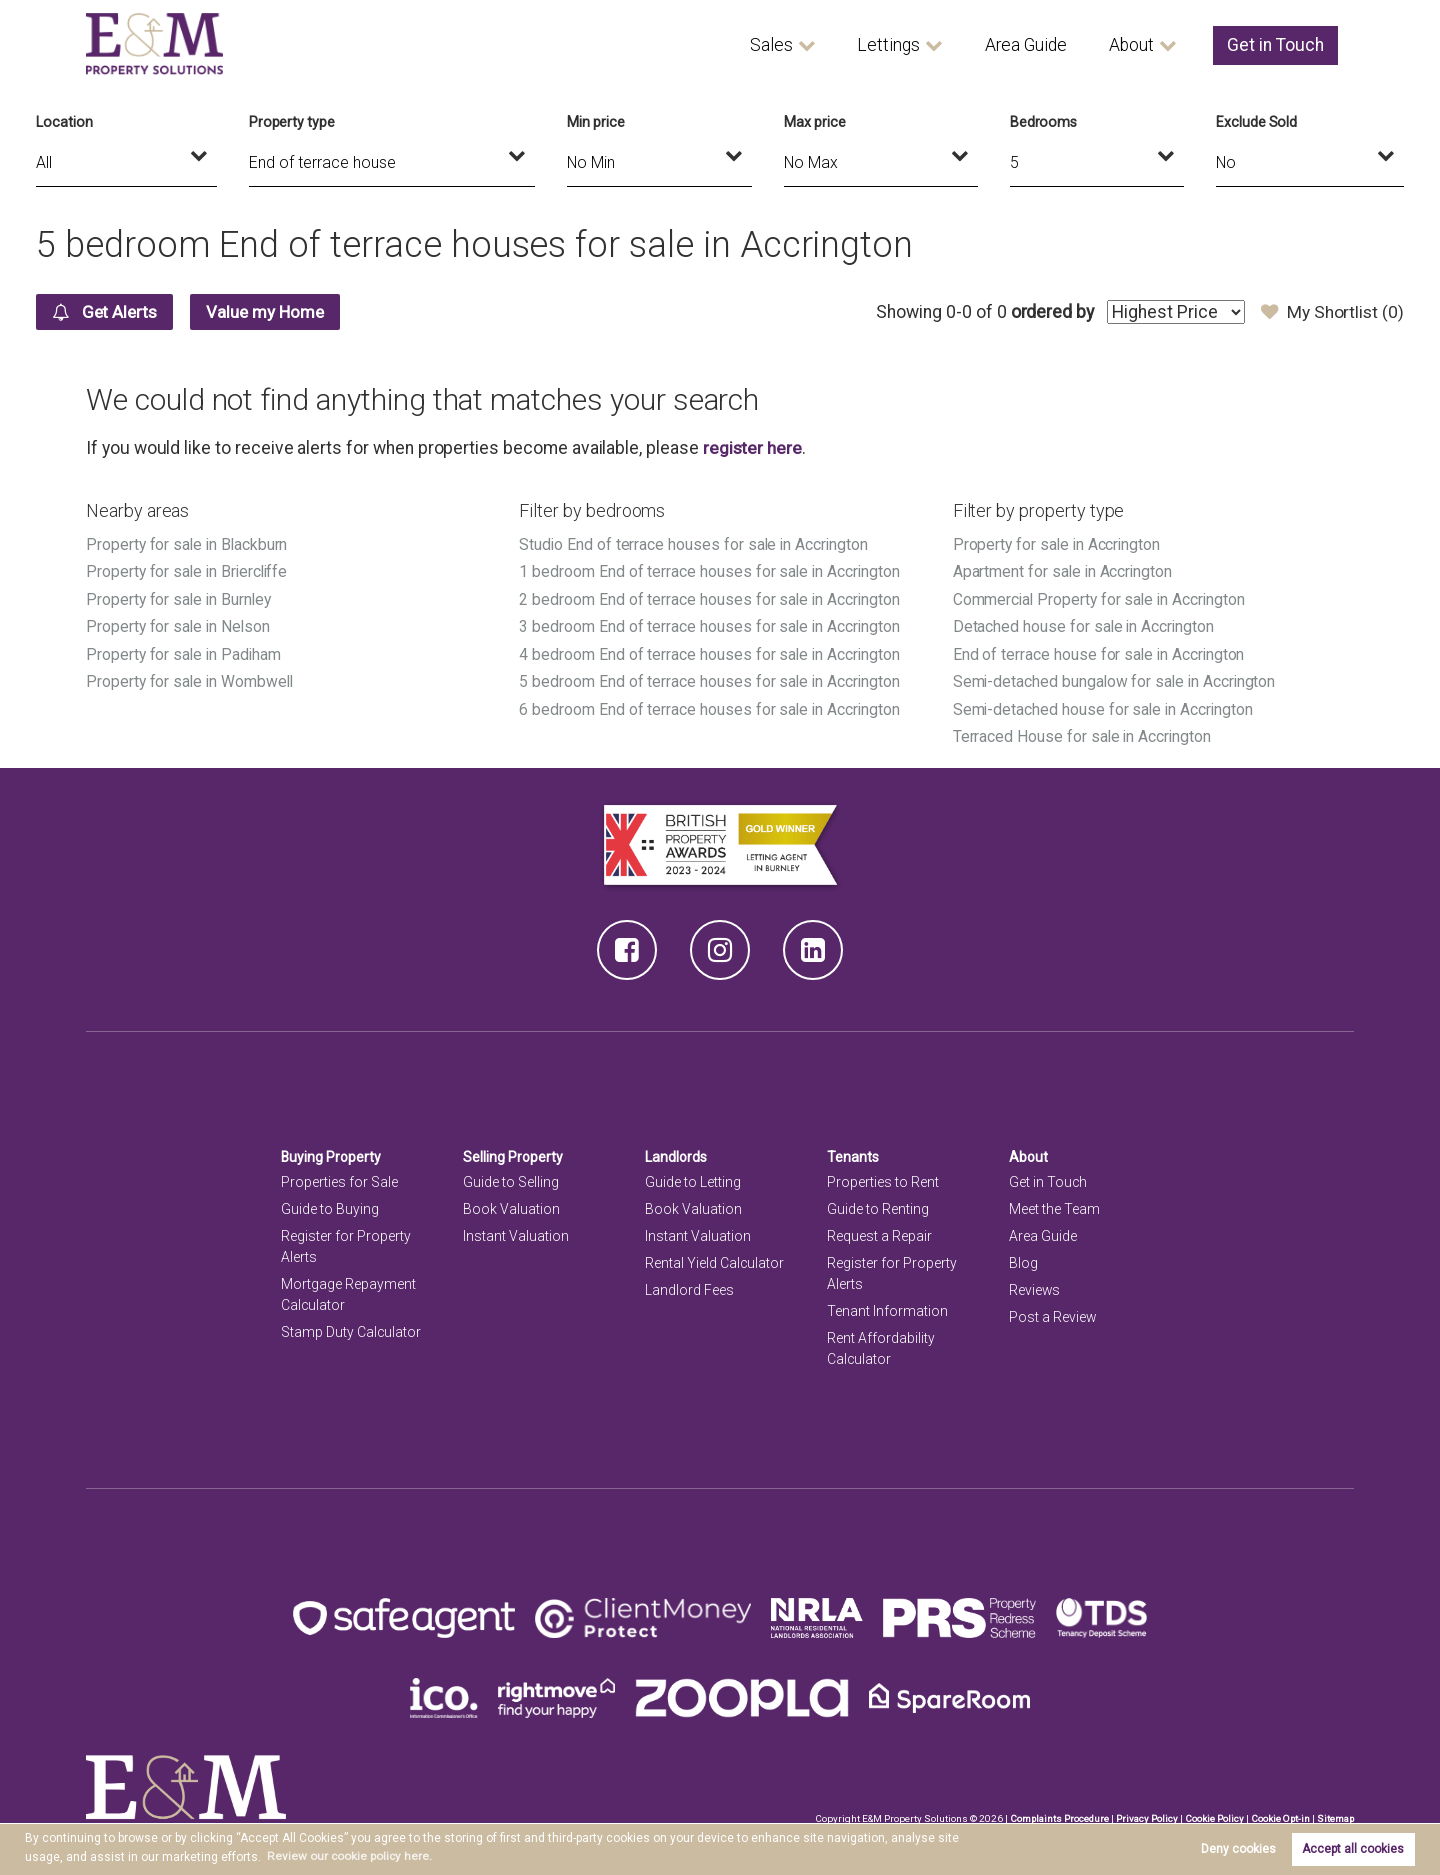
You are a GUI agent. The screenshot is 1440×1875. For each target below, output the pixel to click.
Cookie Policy (1211, 1814)
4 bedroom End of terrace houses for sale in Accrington (710, 652)
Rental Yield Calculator (715, 1260)
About (1131, 45)
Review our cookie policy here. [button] (350, 1856)
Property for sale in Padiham (185, 652)
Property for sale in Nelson (179, 625)
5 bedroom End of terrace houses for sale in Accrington (710, 679)
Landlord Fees (689, 1287)
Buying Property (332, 1154)
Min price (596, 122)
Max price (815, 122)
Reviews (1035, 1287)
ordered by (1048, 312)
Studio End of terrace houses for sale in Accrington (695, 544)
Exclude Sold (1256, 122)
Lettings (888, 45)
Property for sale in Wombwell (191, 679)
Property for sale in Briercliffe (189, 571)
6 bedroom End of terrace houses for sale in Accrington (710, 706)
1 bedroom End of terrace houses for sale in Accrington (710, 571)
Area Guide (1026, 45)
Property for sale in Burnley (180, 598)
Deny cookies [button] (1238, 1849)
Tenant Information (887, 1308)
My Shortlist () (1331, 312)
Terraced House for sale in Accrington (1083, 733)
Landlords (676, 1154)
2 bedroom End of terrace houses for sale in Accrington (710, 598)
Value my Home (276, 312)
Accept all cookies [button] (1353, 1849)
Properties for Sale (339, 1178)
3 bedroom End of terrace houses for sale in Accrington (710, 625)
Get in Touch (1275, 45)
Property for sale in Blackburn (188, 544)
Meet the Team (1054, 1205)
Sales (771, 45)
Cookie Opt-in (1278, 1814)
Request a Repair (879, 1233)
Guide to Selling (511, 1178)
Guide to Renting (878, 1205)
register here (753, 448)
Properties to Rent (883, 1178)
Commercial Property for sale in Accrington (1101, 598)
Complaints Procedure (1055, 1814)
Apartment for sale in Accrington (1064, 571)
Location (64, 122)
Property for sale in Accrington (1058, 544)
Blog (1023, 1260)
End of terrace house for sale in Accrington (1100, 652)
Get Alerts (108, 312)
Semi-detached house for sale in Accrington (1105, 706)
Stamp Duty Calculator (351, 1329)
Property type (292, 122)
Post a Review (1053, 1314)
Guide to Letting (693, 1178)
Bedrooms (1044, 122)
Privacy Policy (1144, 1814)
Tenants (853, 1154)
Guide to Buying (330, 1205)
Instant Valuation (516, 1233)
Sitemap (1335, 1814)
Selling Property (513, 1154)
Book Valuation (511, 1205)
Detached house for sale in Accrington (1085, 625)
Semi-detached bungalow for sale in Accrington (1117, 679)
